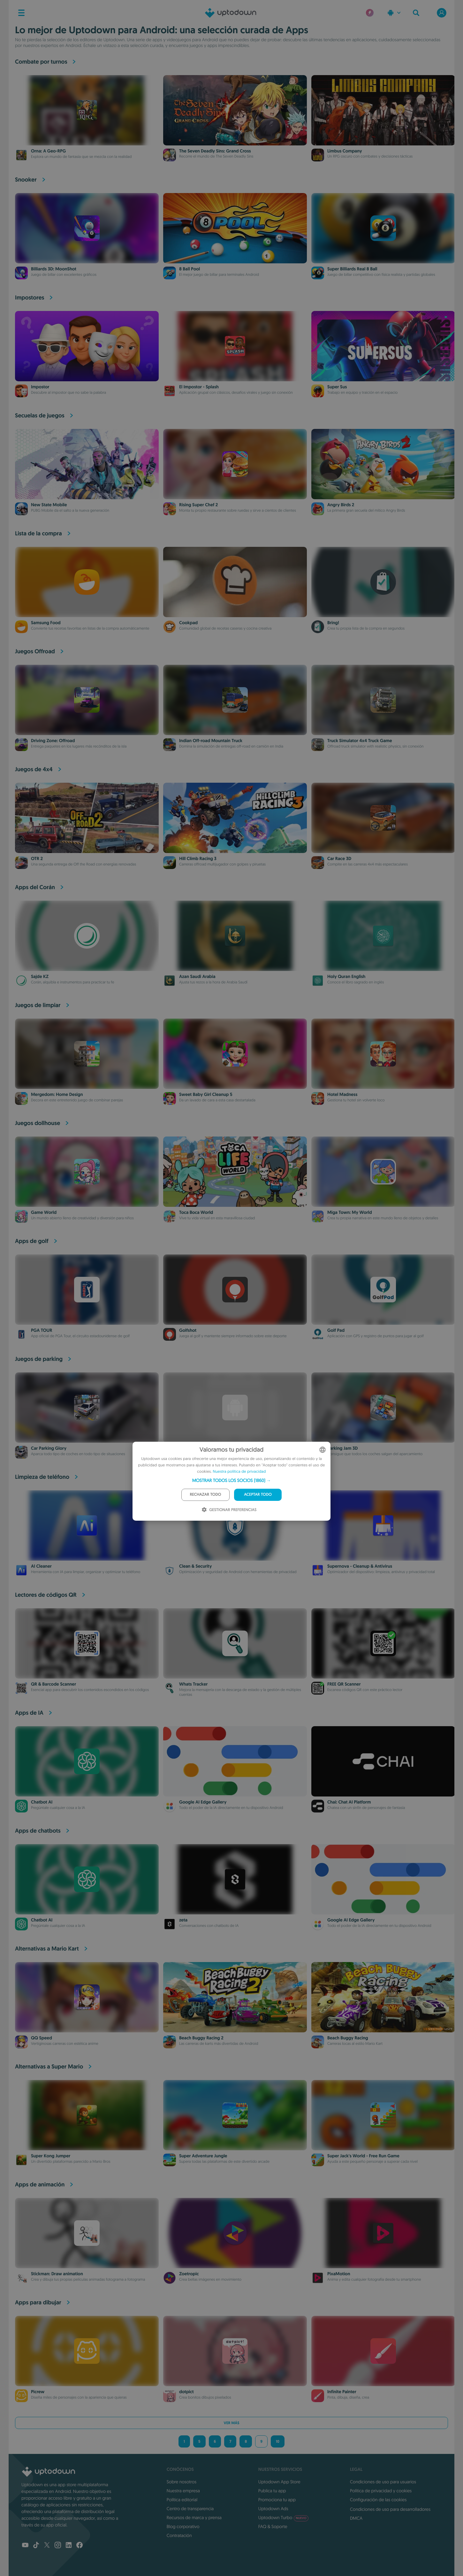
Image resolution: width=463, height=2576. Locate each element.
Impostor (40, 387)
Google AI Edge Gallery (202, 1802)
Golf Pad (336, 1330)
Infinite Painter (341, 2392)
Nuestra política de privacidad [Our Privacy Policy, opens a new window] (239, 1471)
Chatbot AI (41, 1802)
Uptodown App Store (279, 2482)
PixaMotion (338, 2274)
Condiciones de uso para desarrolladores (390, 2509)
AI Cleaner (41, 1566)
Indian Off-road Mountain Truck (210, 741)
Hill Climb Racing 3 (197, 859)
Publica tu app (272, 2491)
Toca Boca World (196, 1212)
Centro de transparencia (190, 2508)
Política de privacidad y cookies (381, 2491)
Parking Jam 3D (342, 1448)
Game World (44, 1212)
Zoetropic (189, 2274)
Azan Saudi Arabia (197, 977)
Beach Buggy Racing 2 (201, 2038)
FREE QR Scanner (344, 1684)
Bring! (333, 623)
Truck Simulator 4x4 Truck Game (359, 741)
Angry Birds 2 (340, 505)
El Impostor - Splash (199, 387)
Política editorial (182, 2499)
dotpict (186, 2392)
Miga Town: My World (349, 1212)
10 (277, 2441)
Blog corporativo (183, 2526)
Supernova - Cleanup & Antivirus (359, 1566)
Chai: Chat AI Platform (349, 1802)
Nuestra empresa (183, 2491)
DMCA (356, 2518)
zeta (183, 1920)
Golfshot (187, 1330)
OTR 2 (37, 859)
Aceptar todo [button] (258, 1494)
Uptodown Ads (273, 2508)
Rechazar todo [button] (205, 1494)
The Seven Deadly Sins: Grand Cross (215, 151)
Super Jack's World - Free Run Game (363, 2156)
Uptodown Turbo (283, 2517)
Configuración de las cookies (378, 2499)
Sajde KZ (40, 977)
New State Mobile (49, 505)
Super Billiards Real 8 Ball (352, 269)
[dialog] (231, 1481)
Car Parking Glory (48, 1448)
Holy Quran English (346, 977)
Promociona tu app (277, 2499)
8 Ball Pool (189, 269)
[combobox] (322, 1450)
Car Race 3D (339, 859)
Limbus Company (344, 151)
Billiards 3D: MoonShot (53, 269)
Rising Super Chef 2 (198, 505)
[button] (231, 1480)
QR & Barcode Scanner (53, 1684)
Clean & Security (195, 1566)
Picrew (37, 2392)
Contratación (179, 2535)
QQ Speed (41, 2038)
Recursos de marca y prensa (194, 2517)
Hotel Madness (342, 1095)
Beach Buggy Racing (347, 2038)
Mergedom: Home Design (57, 1095)
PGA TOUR (41, 1330)
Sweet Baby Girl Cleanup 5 (205, 1095)
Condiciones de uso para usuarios (383, 2482)
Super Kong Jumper (50, 2156)
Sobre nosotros (181, 2482)
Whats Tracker (193, 1684)
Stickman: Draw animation (57, 2274)
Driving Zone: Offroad (53, 741)
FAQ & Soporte (272, 2526)
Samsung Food (46, 623)
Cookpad (188, 623)
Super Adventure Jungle (203, 2156)
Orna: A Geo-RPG (48, 151)
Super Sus (337, 387)
